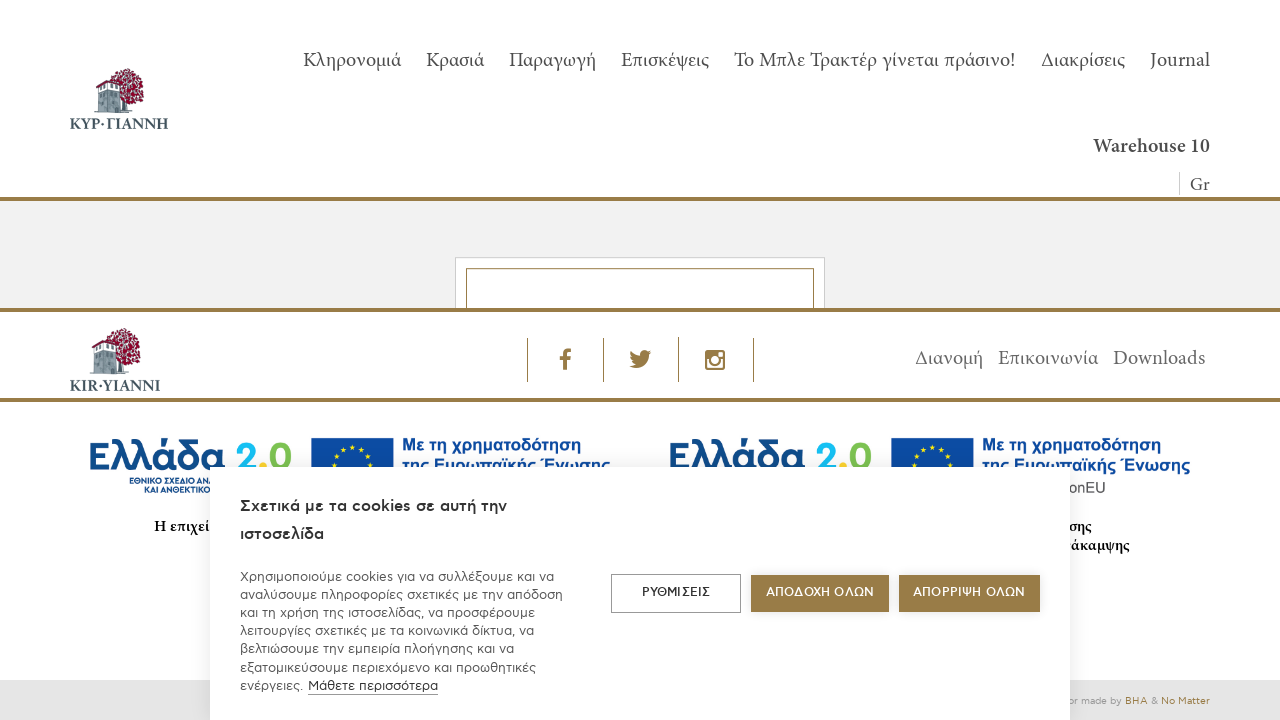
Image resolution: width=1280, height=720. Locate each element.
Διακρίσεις (1083, 61)
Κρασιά (455, 61)
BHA (1136, 701)
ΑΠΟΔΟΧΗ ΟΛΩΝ (820, 592)
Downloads (1159, 359)
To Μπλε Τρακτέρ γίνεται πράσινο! (875, 61)
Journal (1180, 61)
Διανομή (949, 359)
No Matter (1185, 701)
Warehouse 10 (1151, 147)
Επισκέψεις (665, 61)
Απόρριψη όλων (969, 592)
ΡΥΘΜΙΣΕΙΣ (676, 592)
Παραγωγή (552, 61)
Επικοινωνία (1048, 359)
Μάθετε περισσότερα (373, 686)
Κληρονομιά (352, 61)
